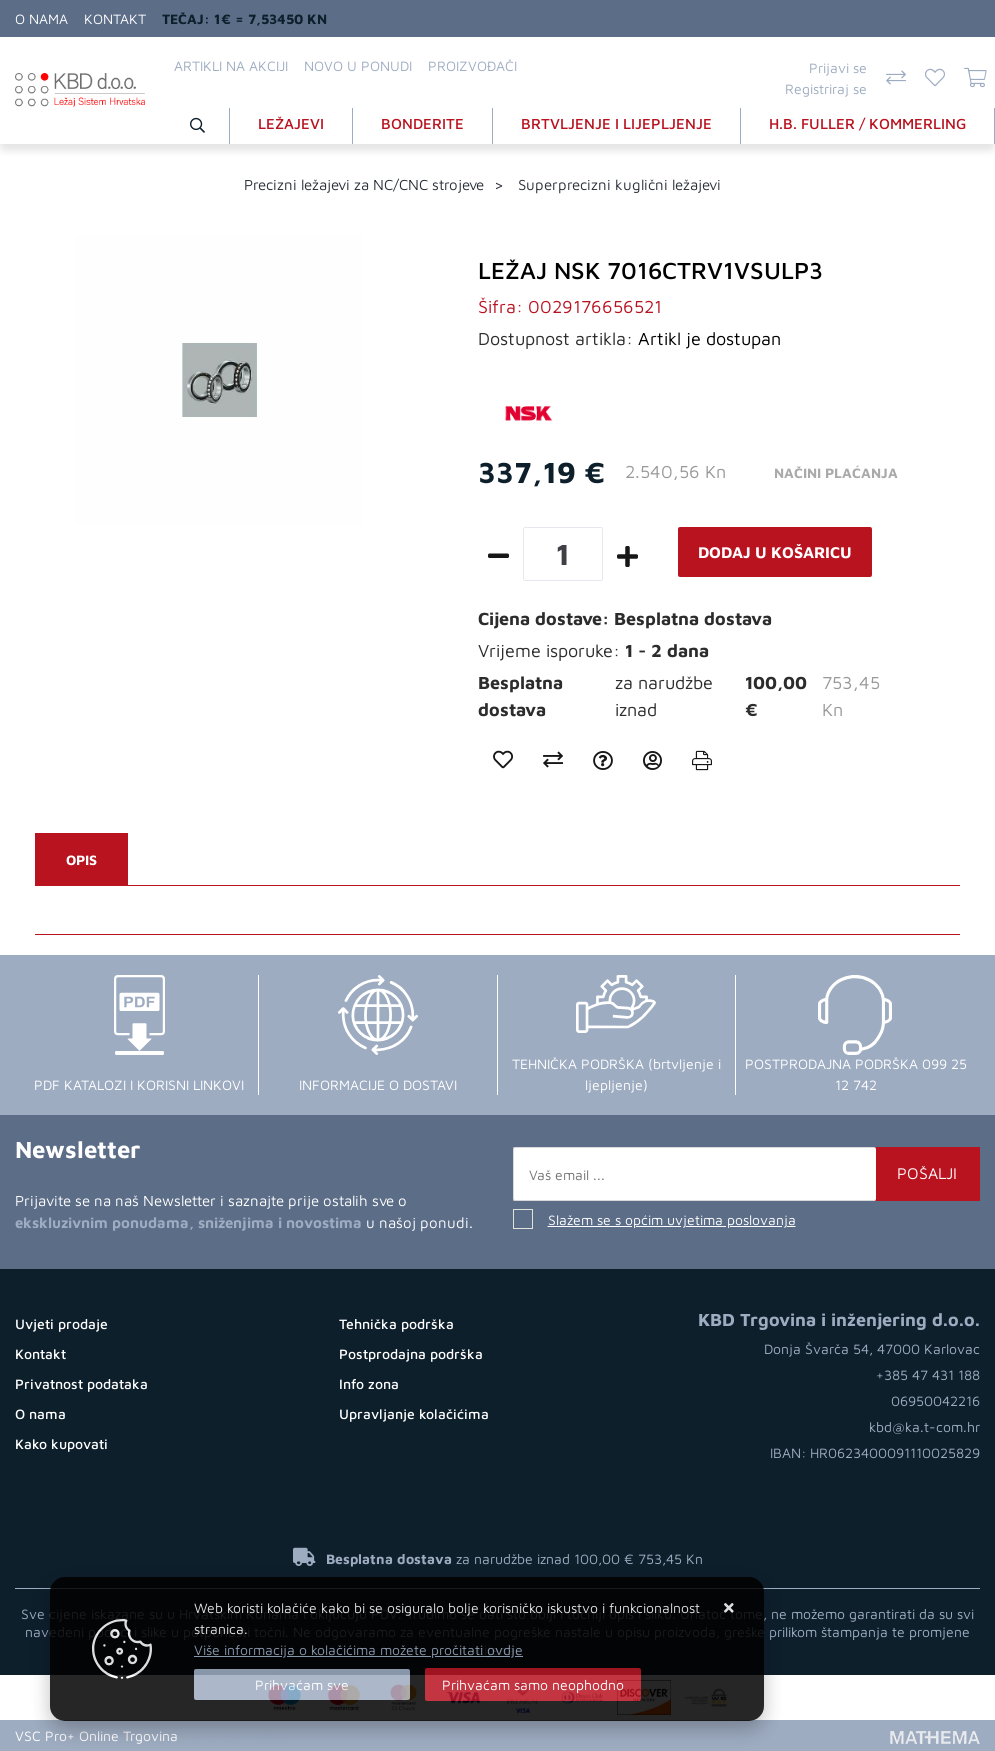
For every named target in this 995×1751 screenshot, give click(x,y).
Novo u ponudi (358, 65)
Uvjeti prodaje (61, 1323)
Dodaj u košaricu (775, 552)
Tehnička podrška (396, 1323)
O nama (41, 18)
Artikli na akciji (231, 65)
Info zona (369, 1383)
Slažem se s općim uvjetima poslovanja (672, 1219)
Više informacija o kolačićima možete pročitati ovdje (358, 1649)
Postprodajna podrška (411, 1353)
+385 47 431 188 (928, 1374)
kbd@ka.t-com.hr (924, 1426)
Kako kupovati (61, 1443)
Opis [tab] (81, 859)
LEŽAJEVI (291, 123)
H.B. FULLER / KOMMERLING (867, 123)
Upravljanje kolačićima (414, 1413)
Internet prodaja (241, 1735)
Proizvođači (472, 65)
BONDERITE (422, 123)
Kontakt (115, 18)
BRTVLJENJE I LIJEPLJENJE (616, 123)
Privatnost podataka (81, 1383)
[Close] (302, 1684)
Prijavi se (838, 67)
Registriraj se (826, 88)
